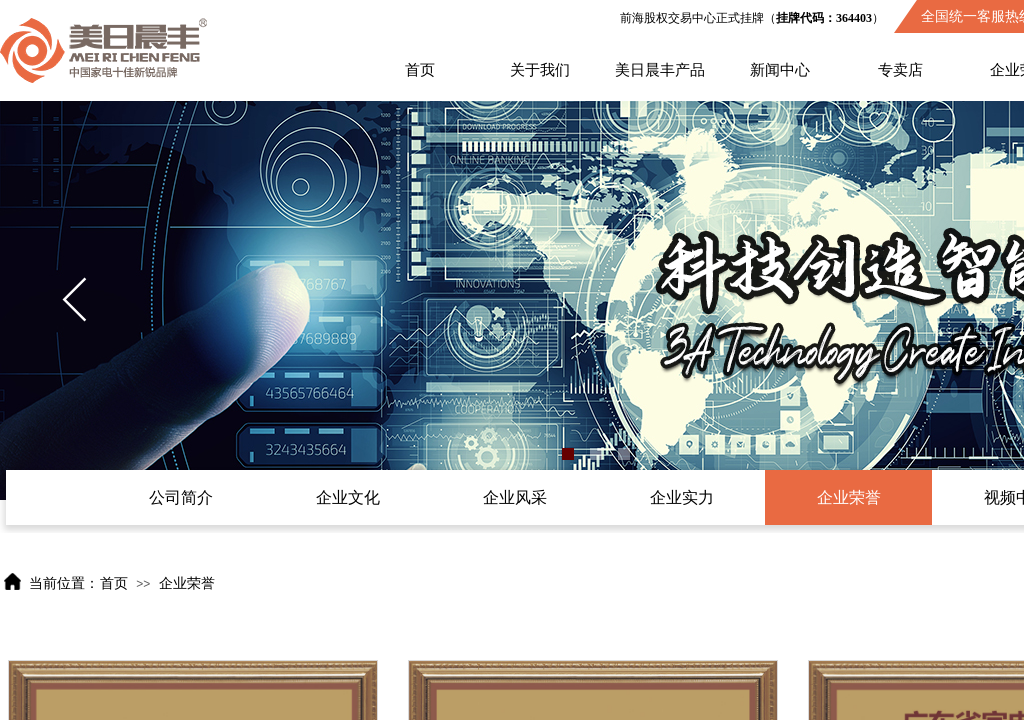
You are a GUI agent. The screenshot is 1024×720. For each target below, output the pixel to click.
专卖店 (900, 70)
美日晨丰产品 (660, 70)
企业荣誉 (187, 583)
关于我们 (540, 70)
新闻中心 (780, 70)
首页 (420, 70)
